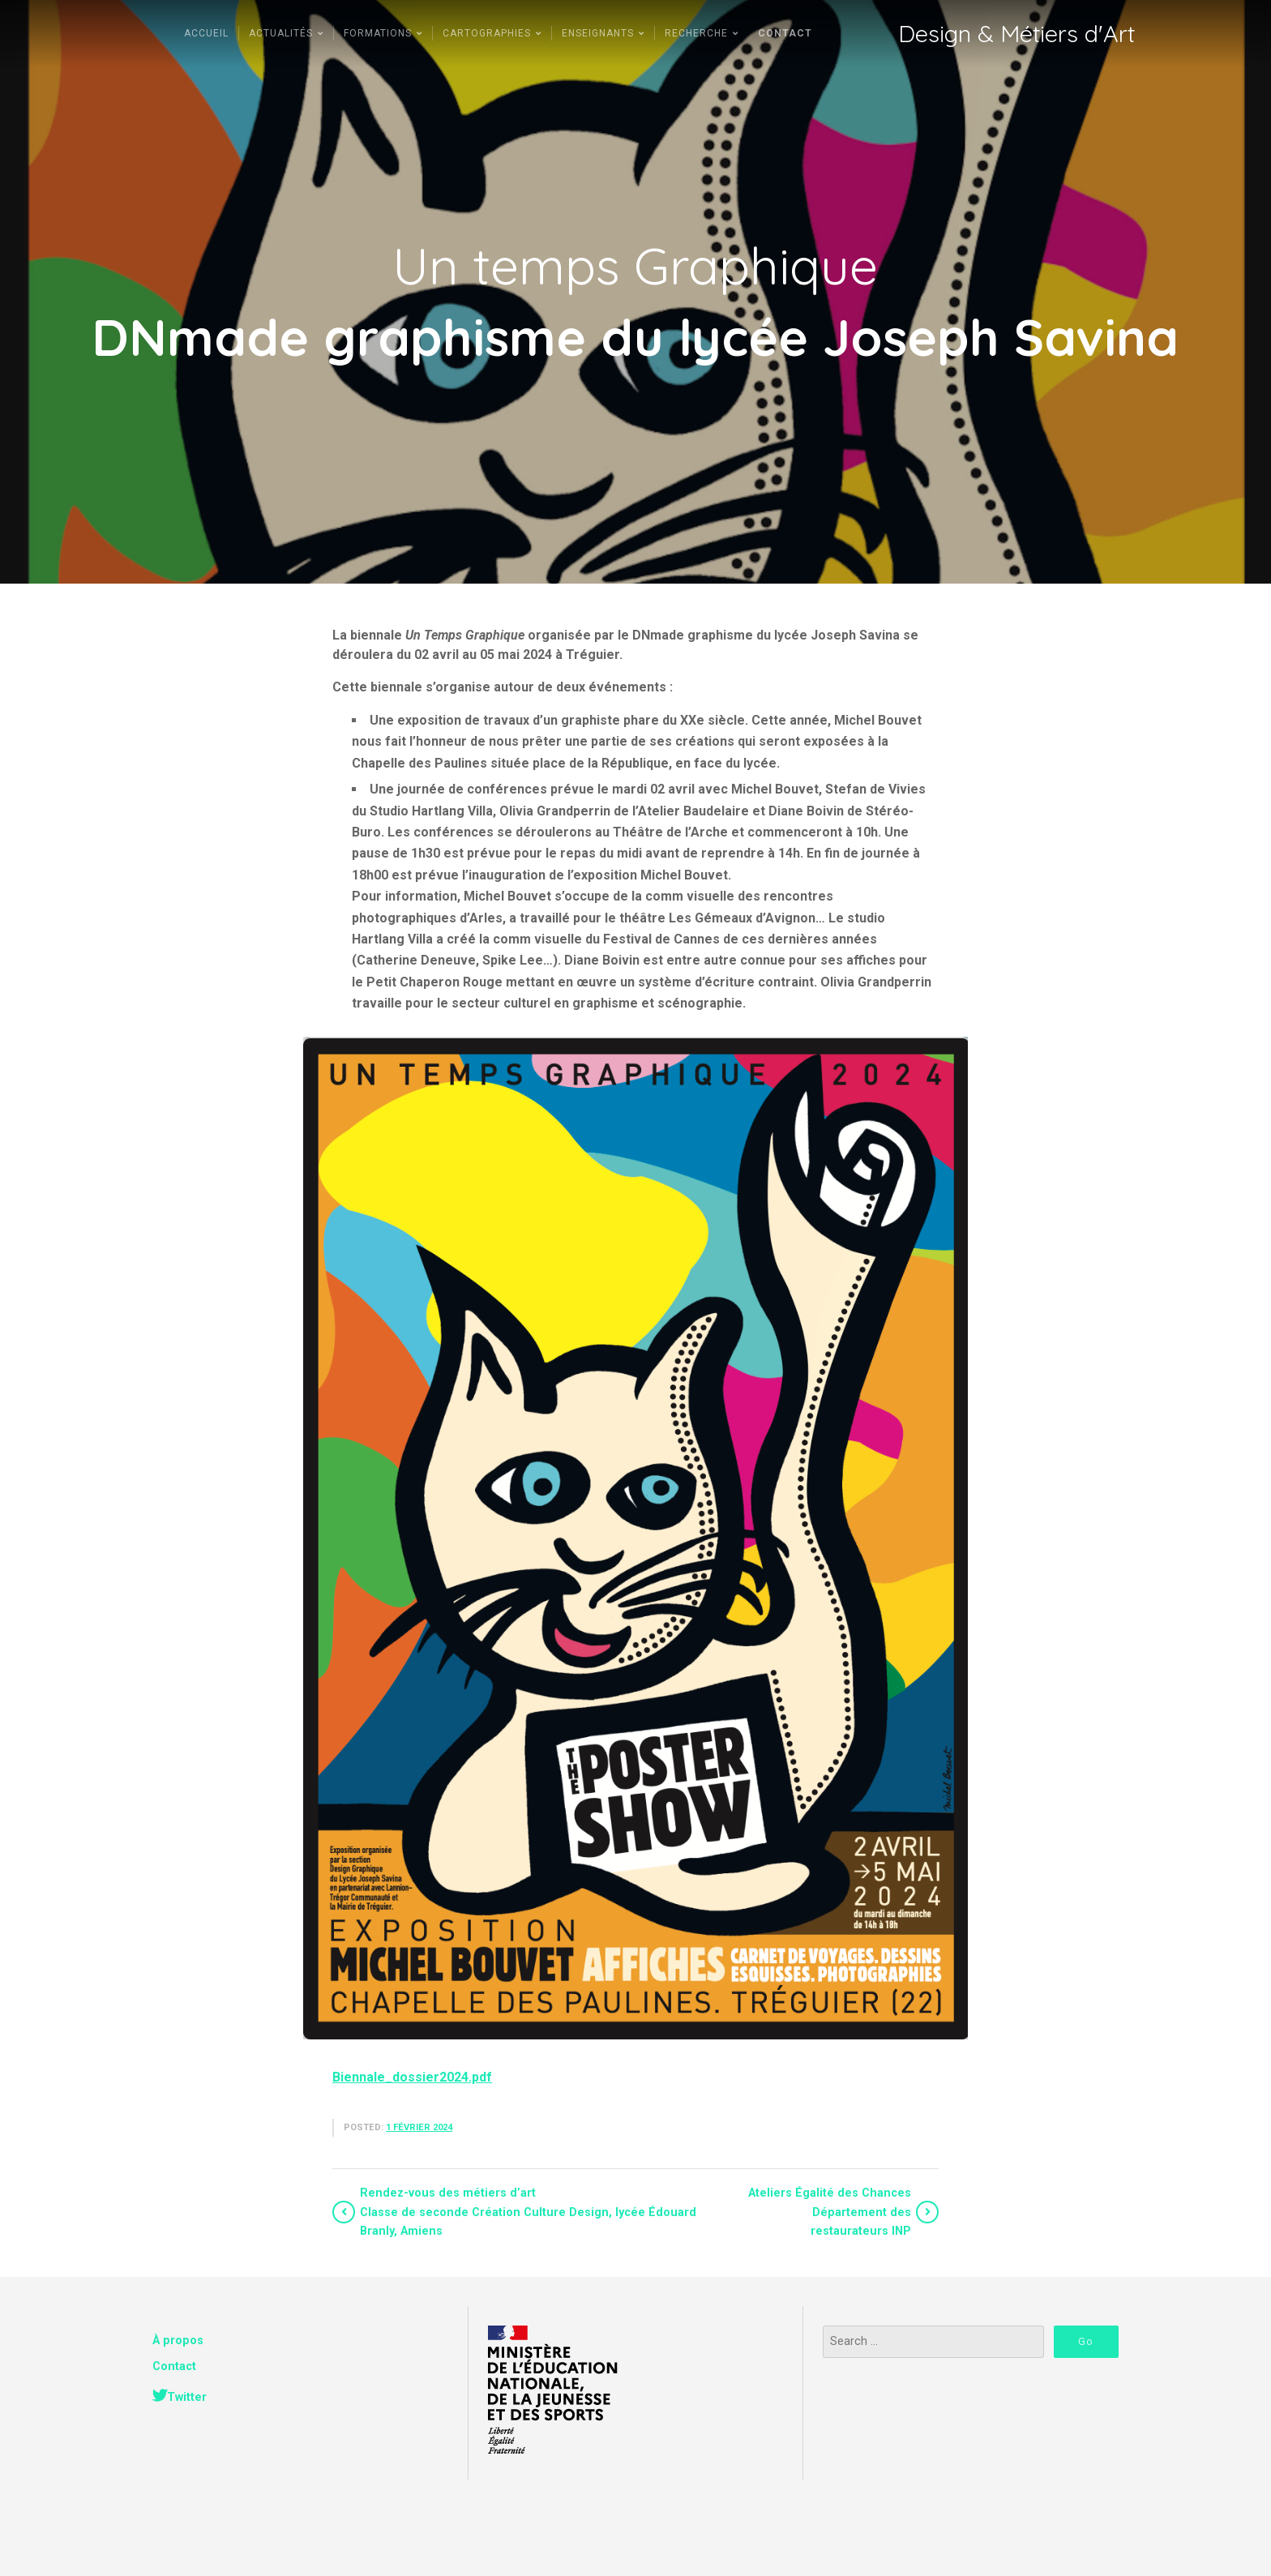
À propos (177, 2340)
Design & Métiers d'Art (1016, 33)
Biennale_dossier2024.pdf (412, 2077)
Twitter (187, 2397)
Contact (174, 2366)
